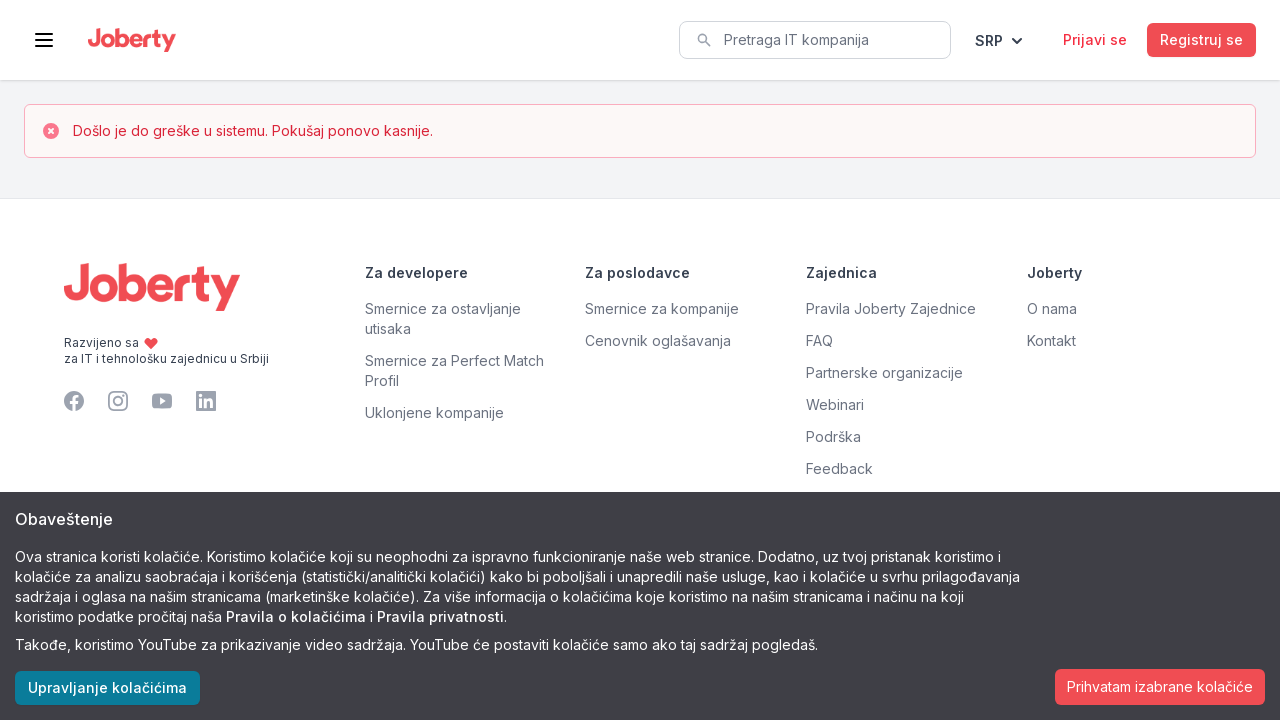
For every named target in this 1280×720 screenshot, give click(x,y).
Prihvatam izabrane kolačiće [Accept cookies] (1160, 686)
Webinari (835, 404)
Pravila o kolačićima (296, 616)
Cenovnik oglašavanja (658, 340)
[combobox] (815, 40)
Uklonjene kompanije (434, 412)
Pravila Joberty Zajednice (891, 308)
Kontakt (1051, 340)
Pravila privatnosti (440, 616)
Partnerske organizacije (884, 372)
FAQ (819, 340)
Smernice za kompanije (662, 308)
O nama (1052, 308)
